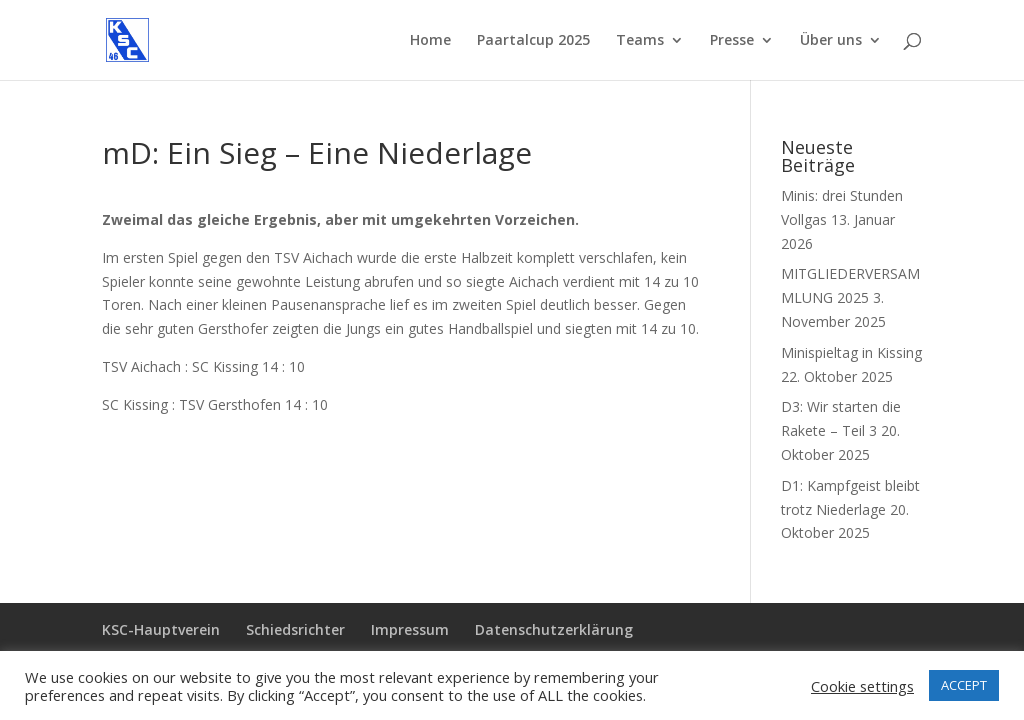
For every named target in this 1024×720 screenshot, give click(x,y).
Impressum (410, 629)
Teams (640, 41)
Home (430, 41)
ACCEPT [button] (964, 685)
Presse (732, 41)
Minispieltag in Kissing (851, 352)
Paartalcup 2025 (533, 41)
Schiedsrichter (295, 629)
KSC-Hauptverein (161, 629)
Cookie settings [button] (862, 686)
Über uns (831, 41)
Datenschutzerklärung (554, 629)
